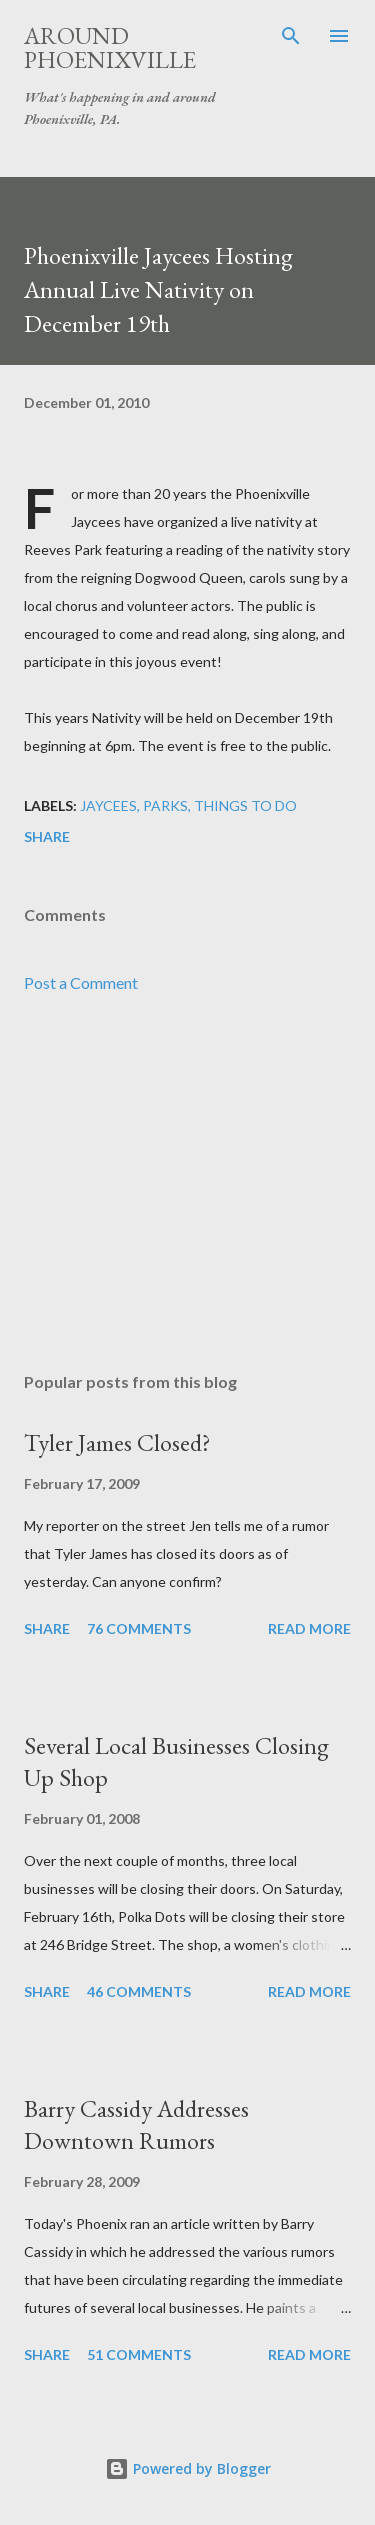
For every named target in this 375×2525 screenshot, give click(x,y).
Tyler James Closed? (117, 1442)
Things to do (245, 805)
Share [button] (47, 836)
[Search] (291, 36)
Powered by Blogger (188, 2468)
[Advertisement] (187, 1183)
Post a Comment (81, 982)
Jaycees (108, 805)
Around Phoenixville (110, 47)
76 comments (139, 1628)
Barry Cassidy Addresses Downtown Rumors (136, 2124)
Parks (165, 805)
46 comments (139, 1991)
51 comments (139, 2354)
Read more (309, 1628)
